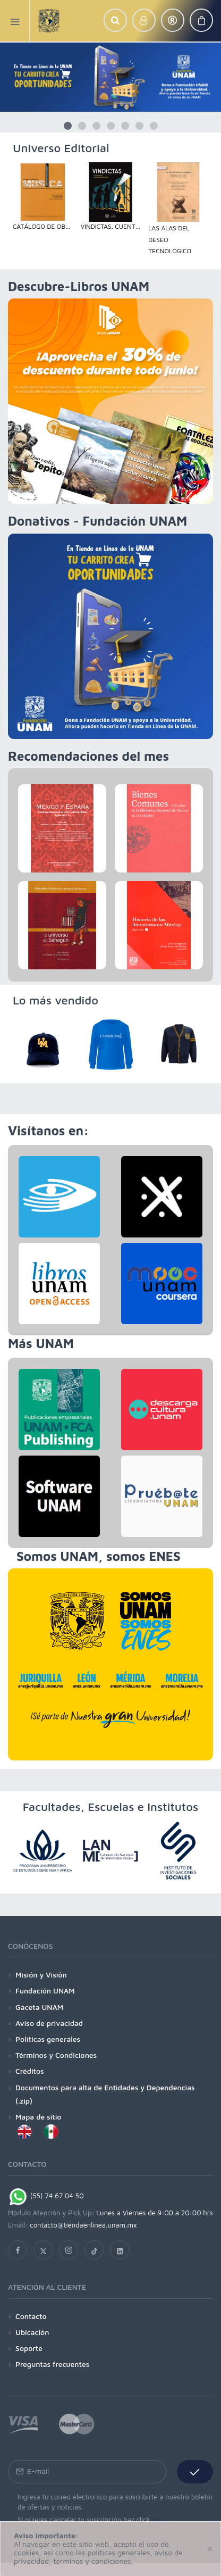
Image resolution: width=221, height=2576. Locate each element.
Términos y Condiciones (56, 2054)
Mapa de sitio (38, 2116)
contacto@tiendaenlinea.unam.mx (83, 2225)
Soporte (28, 2348)
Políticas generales (47, 2038)
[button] (115, 20)
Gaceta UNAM (39, 2007)
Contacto (31, 2316)
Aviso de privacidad (49, 2022)
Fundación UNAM (45, 1990)
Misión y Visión (41, 1974)
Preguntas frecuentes (52, 2364)
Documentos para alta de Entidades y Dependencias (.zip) (105, 2094)
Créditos (29, 2070)
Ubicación (32, 2332)
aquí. (159, 2519)
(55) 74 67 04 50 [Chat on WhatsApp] (46, 2195)
